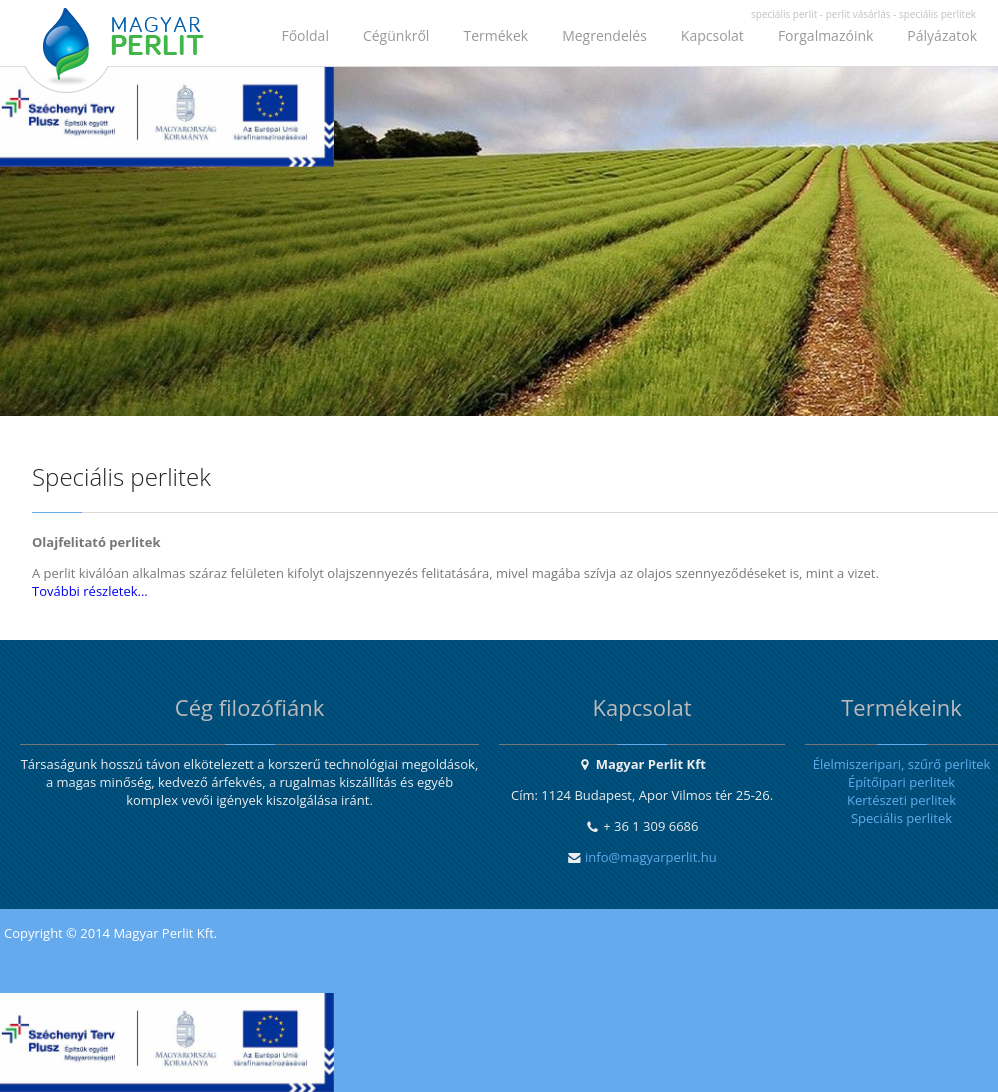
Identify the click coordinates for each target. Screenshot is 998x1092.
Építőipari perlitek (901, 782)
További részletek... (90, 591)
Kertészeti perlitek (901, 800)
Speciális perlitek (901, 818)
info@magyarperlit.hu (651, 857)
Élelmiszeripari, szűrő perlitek (902, 764)
